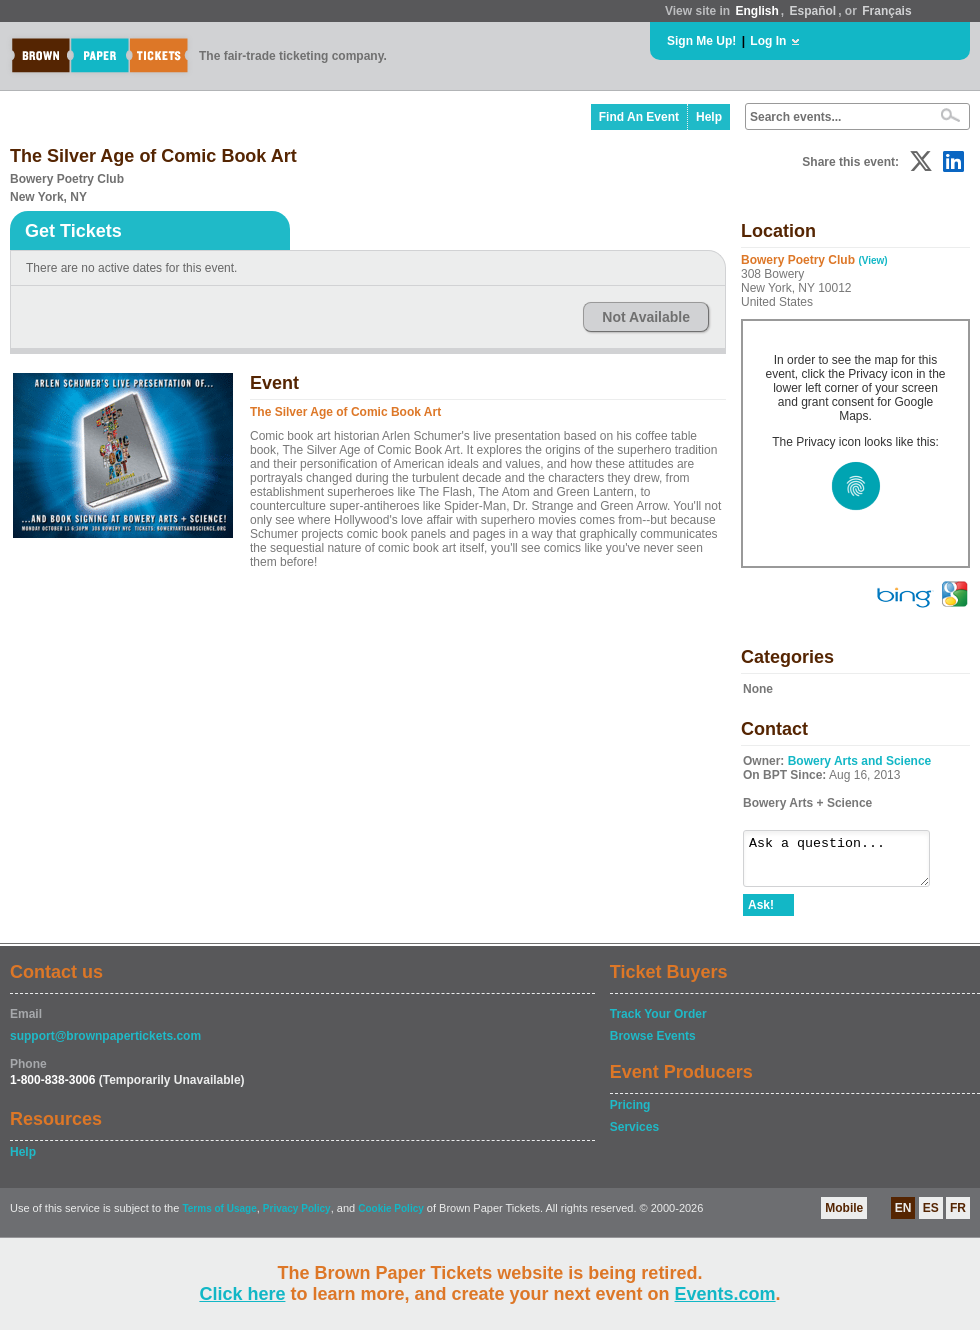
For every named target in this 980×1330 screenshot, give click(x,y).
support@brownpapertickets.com (105, 1045)
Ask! (761, 914)
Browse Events (653, 1045)
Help (709, 117)
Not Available (646, 317)
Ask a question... (846, 863)
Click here (242, 1294)
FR (958, 1217)
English (756, 11)
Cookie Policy (391, 1217)
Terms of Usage (219, 1217)
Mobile (844, 1217)
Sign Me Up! (701, 41)
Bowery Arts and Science (860, 761)
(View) (872, 260)
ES (931, 1217)
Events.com (725, 1294)
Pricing (630, 1114)
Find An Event (639, 117)
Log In (768, 41)
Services (634, 1136)
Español (813, 11)
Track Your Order (658, 1023)
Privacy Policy (297, 1217)
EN (903, 1217)
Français (886, 11)
